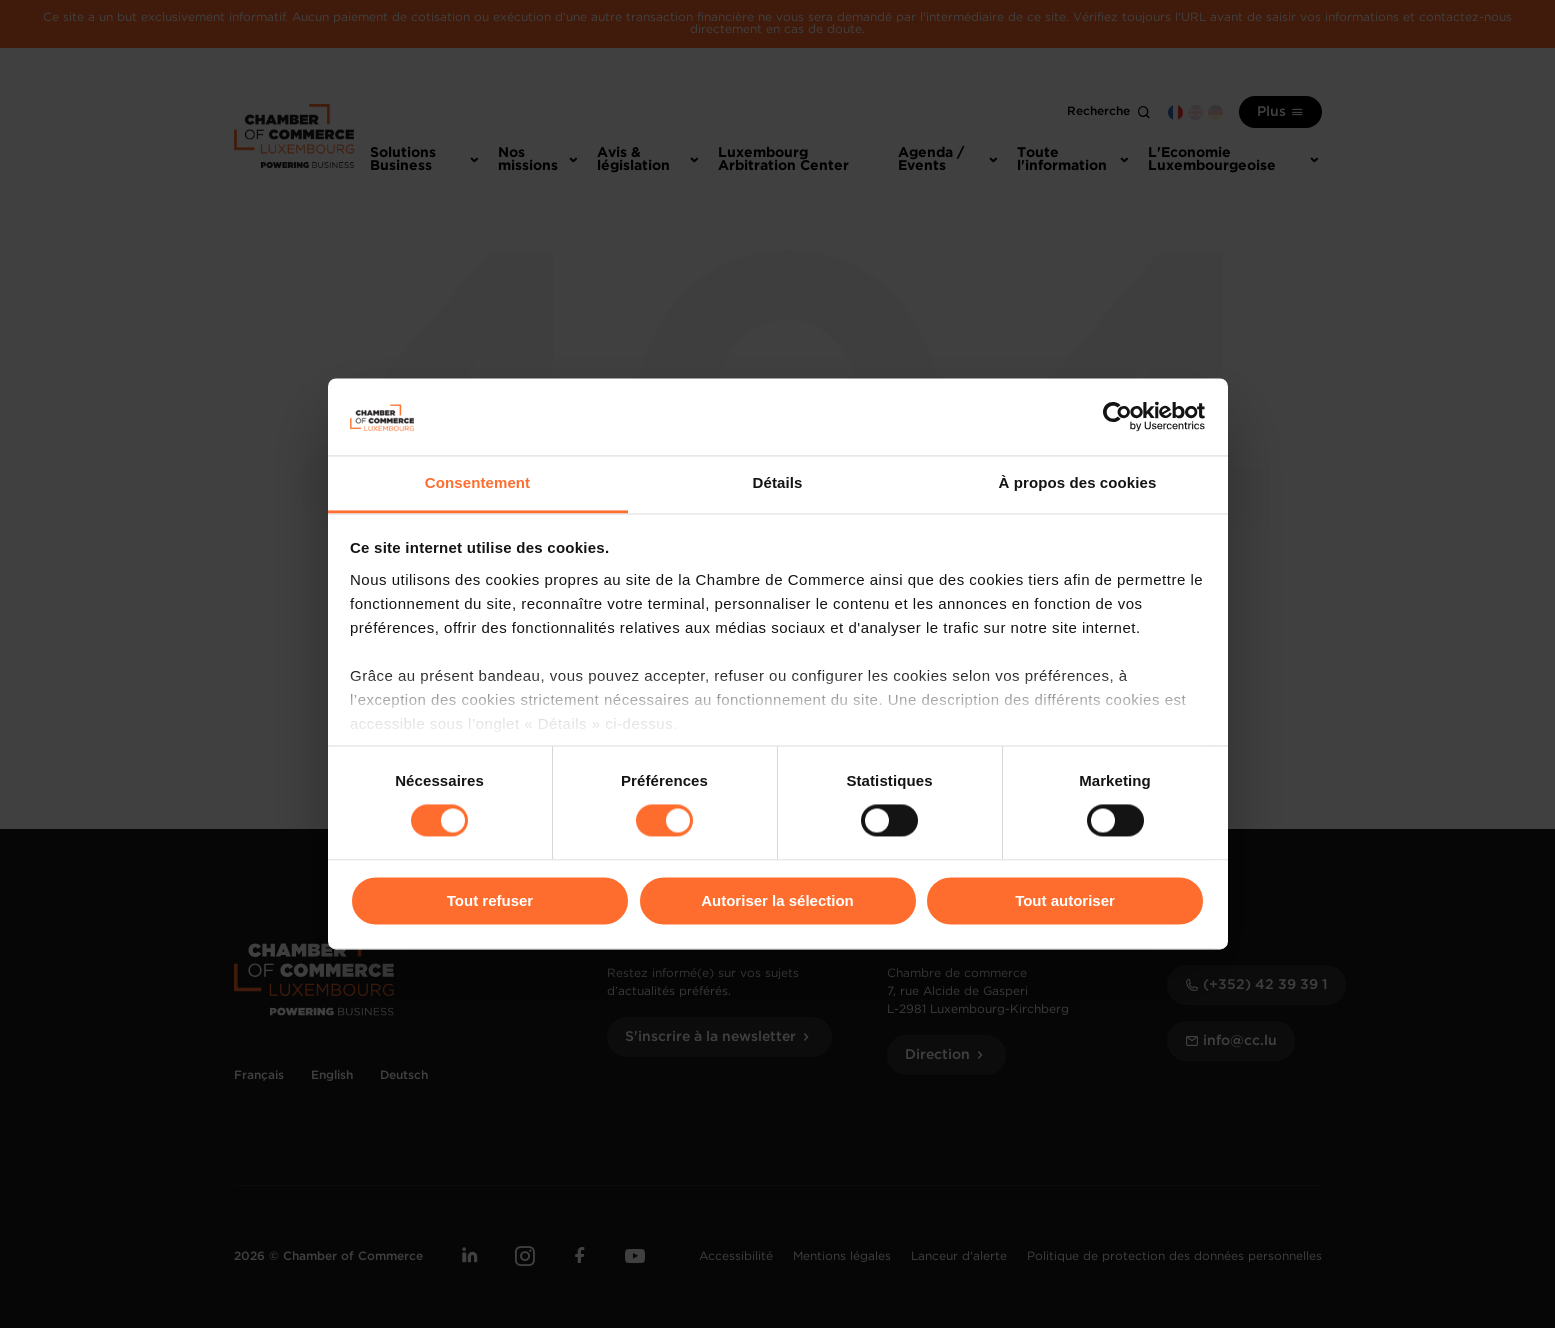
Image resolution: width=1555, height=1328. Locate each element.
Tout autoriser (1065, 900)
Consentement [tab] (477, 482)
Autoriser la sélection (777, 900)
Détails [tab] (778, 482)
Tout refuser (490, 900)
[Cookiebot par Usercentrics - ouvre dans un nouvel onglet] (1117, 417)
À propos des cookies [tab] (1078, 482)
